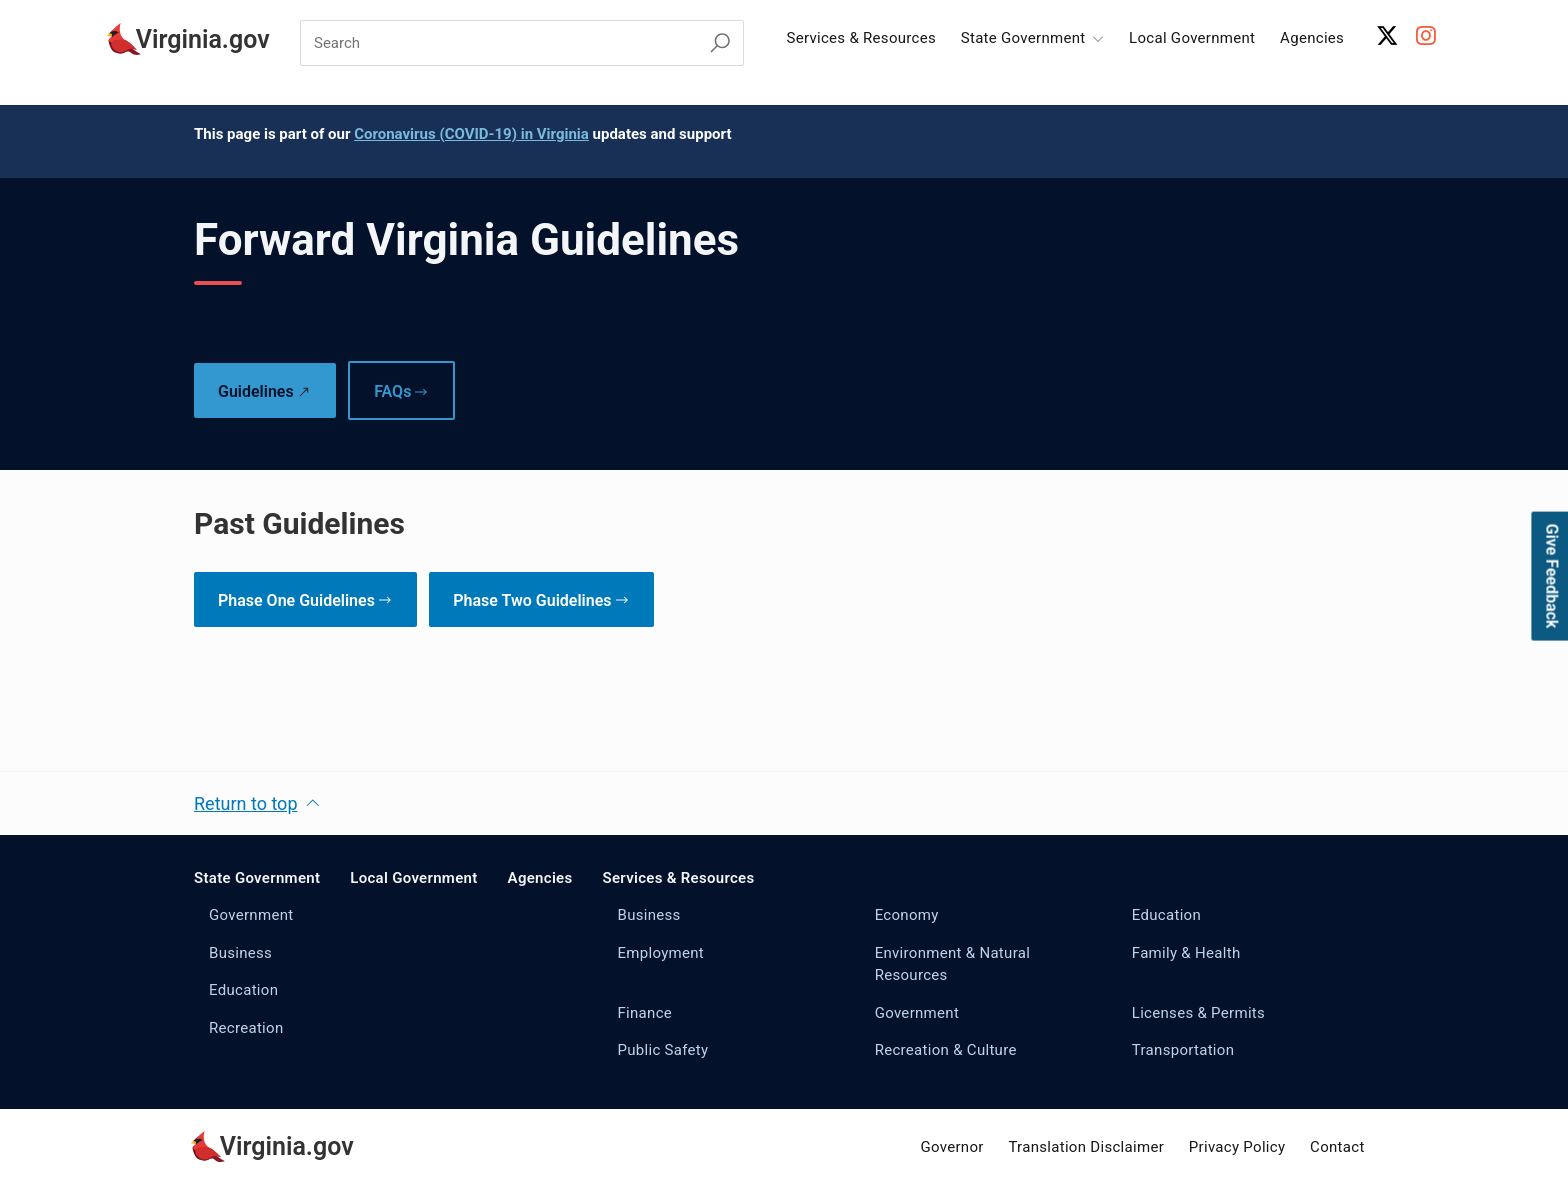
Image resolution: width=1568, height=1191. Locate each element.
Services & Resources (861, 38)
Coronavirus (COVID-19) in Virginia (471, 134)
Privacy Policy (1237, 1147)
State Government (257, 878)
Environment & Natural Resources (953, 964)
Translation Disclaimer (1086, 1147)
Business (240, 953)
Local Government (1192, 38)
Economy (907, 915)
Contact (1337, 1147)
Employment (660, 953)
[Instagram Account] (1426, 36)
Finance (644, 1013)
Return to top (245, 803)
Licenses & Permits (1198, 1013)
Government (251, 915)
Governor (951, 1147)
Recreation (246, 1028)
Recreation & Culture (946, 1050)
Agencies (1312, 38)
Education (243, 990)
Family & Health (1186, 953)
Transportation (1183, 1050)
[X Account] (1387, 36)
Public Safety (662, 1050)
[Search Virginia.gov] (720, 43)
